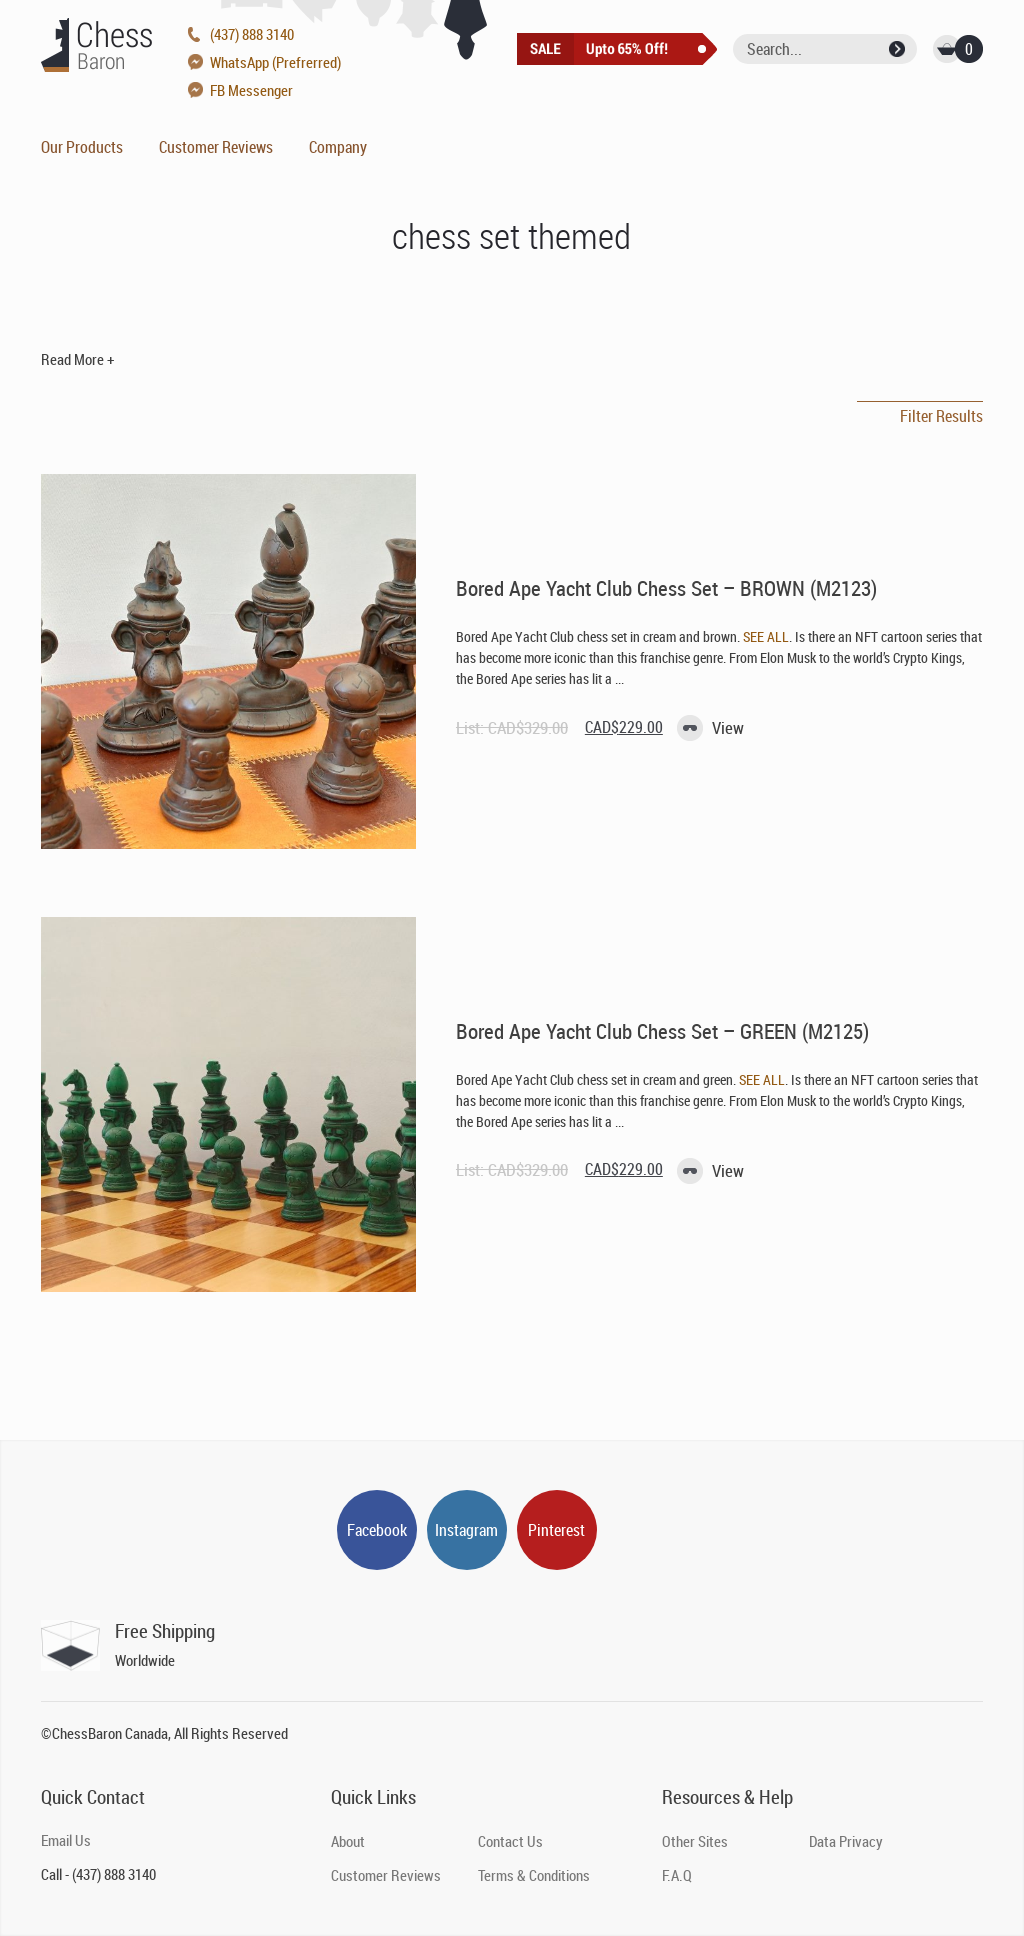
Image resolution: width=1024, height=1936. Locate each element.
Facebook (377, 1530)
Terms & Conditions (534, 1875)
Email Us (66, 1840)
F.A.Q (677, 1875)
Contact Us (510, 1841)
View (728, 727)
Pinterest (556, 1530)
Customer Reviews (216, 147)
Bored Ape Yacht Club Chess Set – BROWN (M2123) (666, 588)
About (348, 1841)
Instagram (466, 1530)
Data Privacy (846, 1841)
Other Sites (695, 1841)
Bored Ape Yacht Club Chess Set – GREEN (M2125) (662, 1031)
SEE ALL (766, 636)
